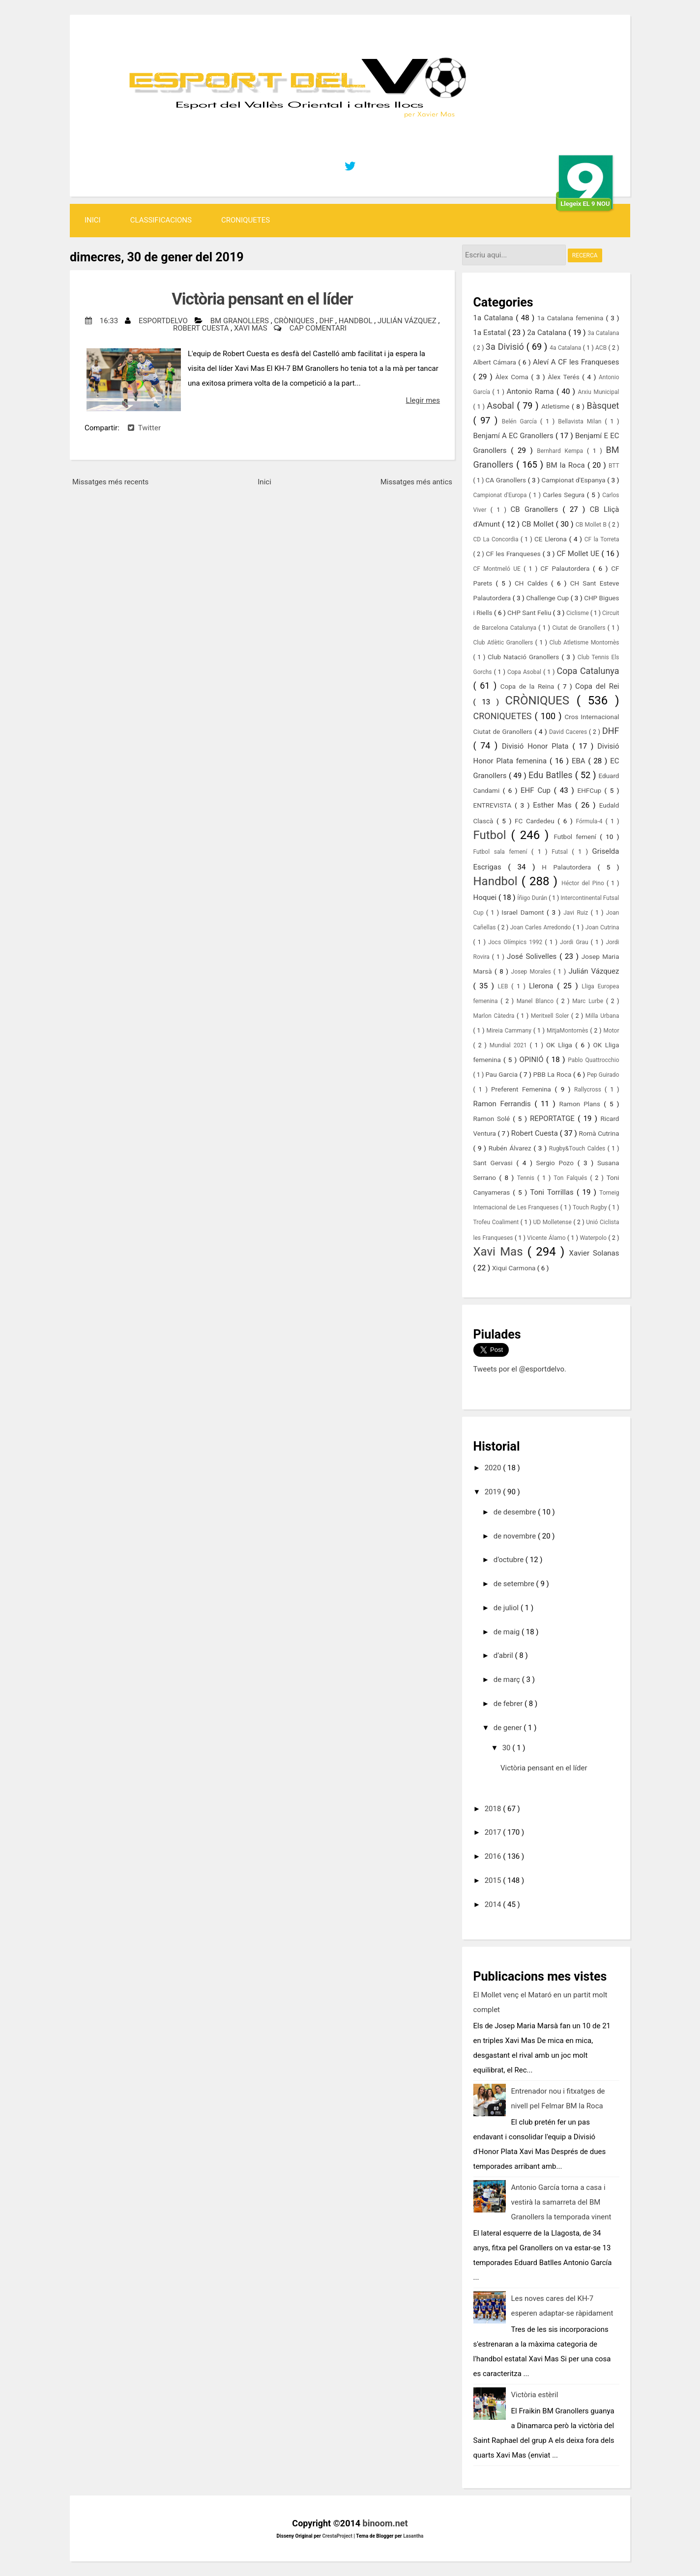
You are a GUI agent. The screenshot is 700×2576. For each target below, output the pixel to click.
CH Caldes (533, 583)
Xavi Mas (251, 328)
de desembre (516, 1512)
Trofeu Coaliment (497, 1222)
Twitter (144, 427)
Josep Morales (532, 971)
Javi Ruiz (576, 912)
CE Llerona (551, 539)
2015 (494, 1880)
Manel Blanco (536, 1001)
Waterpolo (594, 1237)
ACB (601, 347)
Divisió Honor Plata (537, 746)
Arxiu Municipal (598, 392)
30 (507, 1747)
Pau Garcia (502, 1074)
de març (508, 1679)
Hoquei (485, 897)
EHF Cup (537, 790)
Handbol (357, 320)
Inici (93, 220)
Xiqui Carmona (514, 1268)
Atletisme (556, 406)
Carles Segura (565, 495)
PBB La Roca (553, 1074)
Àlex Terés (565, 377)
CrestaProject (337, 2536)
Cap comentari (318, 328)
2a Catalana (547, 332)
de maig (508, 1631)
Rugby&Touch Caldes (578, 1148)
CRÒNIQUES (295, 320)
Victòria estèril (534, 2394)
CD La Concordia (497, 539)
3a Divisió (506, 346)
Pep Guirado (603, 1074)
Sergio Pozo (557, 1163)
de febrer (509, 1703)
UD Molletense (553, 1222)
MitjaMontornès (568, 1030)
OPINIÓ (533, 1059)
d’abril (504, 1655)
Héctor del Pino (584, 883)
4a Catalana (566, 347)
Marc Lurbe (589, 1001)
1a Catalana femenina (571, 318)
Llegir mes (423, 400)
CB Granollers (537, 509)
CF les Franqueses (514, 554)
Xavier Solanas (594, 1253)
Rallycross (589, 1089)
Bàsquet (603, 405)
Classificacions (161, 220)
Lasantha (413, 2536)
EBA (580, 760)
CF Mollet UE (578, 553)
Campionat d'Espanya (575, 480)
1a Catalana (494, 317)
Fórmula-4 (590, 821)
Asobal (502, 405)
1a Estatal (490, 332)
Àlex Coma (513, 377)
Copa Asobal (525, 672)
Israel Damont (524, 912)
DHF (327, 320)
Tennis (527, 1178)
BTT (614, 465)
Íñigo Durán (533, 898)
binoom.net (385, 2523)
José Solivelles (533, 956)
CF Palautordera (567, 568)
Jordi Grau (575, 942)
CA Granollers (506, 480)
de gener (509, 1727)
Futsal (562, 851)
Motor (611, 1030)
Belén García (521, 421)
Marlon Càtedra (495, 1015)
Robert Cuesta (202, 328)
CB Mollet (538, 524)
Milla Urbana (602, 1015)
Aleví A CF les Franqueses (576, 362)
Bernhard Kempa (562, 451)
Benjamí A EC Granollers (514, 435)
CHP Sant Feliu (530, 612)
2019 (494, 1491)
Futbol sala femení (502, 851)
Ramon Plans (581, 1104)
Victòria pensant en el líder (262, 298)
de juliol (507, 1607)
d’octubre (509, 1559)
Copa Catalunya (587, 671)
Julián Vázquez (408, 320)
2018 (494, 1808)
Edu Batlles (551, 775)
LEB (505, 986)
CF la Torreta (601, 539)
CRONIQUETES (245, 220)
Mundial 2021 (510, 1045)
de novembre (516, 1536)
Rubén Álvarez (511, 1148)
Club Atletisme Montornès (584, 642)
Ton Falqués (572, 1178)
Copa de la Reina (528, 686)
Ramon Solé (493, 1118)
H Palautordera (569, 867)
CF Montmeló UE (498, 568)
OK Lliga (560, 1045)
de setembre (515, 1583)
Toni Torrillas (553, 1192)
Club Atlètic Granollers (504, 642)
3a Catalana (603, 333)
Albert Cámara (496, 362)
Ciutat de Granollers (579, 627)
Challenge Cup (548, 598)
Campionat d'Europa (501, 495)
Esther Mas (554, 805)
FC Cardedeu (536, 821)
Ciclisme (578, 613)
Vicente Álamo (547, 1237)
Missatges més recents (110, 481)
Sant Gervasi (495, 1163)
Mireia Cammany (510, 1030)
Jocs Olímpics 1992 (516, 942)
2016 (494, 1856)
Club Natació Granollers (525, 657)
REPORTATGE (554, 1118)
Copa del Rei (597, 686)
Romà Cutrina (599, 1133)
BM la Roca (566, 465)
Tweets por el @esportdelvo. (519, 1369)
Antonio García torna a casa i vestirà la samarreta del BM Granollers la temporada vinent (561, 2202)
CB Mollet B (592, 524)
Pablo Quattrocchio (593, 1060)
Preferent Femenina (522, 1089)
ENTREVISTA (494, 805)
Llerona (543, 985)
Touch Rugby (591, 1207)
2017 (494, 1832)
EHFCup (591, 790)
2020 (494, 1467)
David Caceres (569, 731)
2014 (494, 1904)
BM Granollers (240, 320)
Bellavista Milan (581, 421)
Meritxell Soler (551, 1015)
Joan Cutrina (602, 927)
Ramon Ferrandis (504, 1103)
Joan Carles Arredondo (541, 927)
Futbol (492, 835)
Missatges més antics (416, 481)
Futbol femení (577, 836)
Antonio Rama (531, 391)
